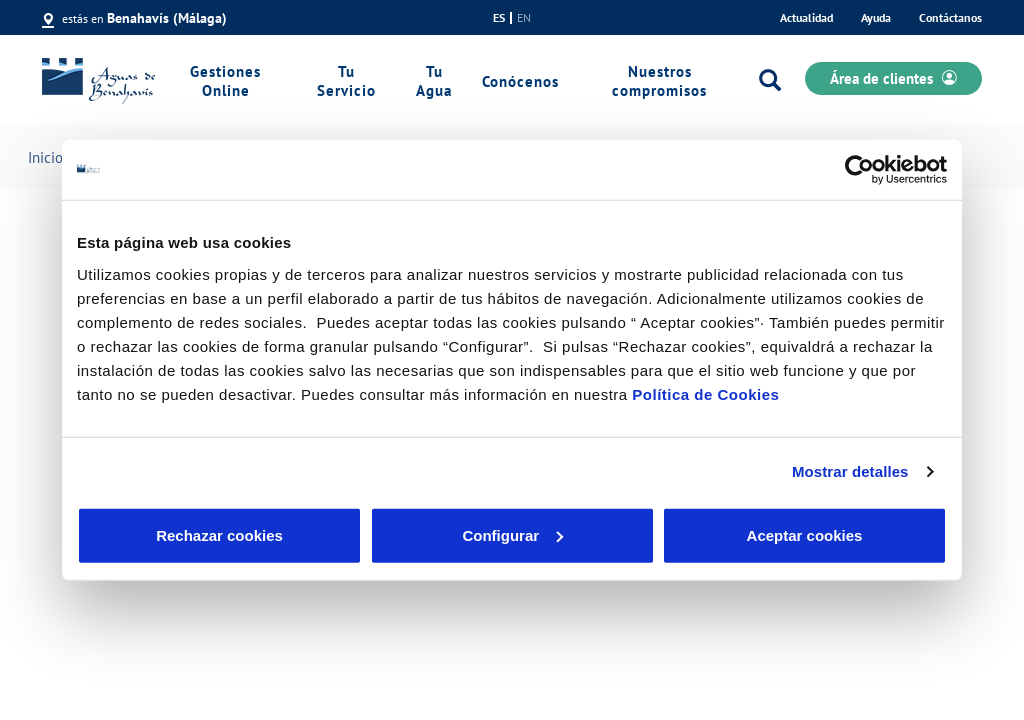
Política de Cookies (705, 393)
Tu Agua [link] (434, 81)
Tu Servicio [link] (346, 81)
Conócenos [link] (520, 81)
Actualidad (806, 17)
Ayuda (876, 17)
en (524, 18)
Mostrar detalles (850, 471)
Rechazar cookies (219, 534)
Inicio (45, 157)
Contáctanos (950, 17)
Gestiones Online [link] (225, 81)
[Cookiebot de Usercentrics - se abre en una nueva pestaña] (859, 170)
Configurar (512, 534)
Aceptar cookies (805, 534)
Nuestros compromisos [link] (659, 81)
